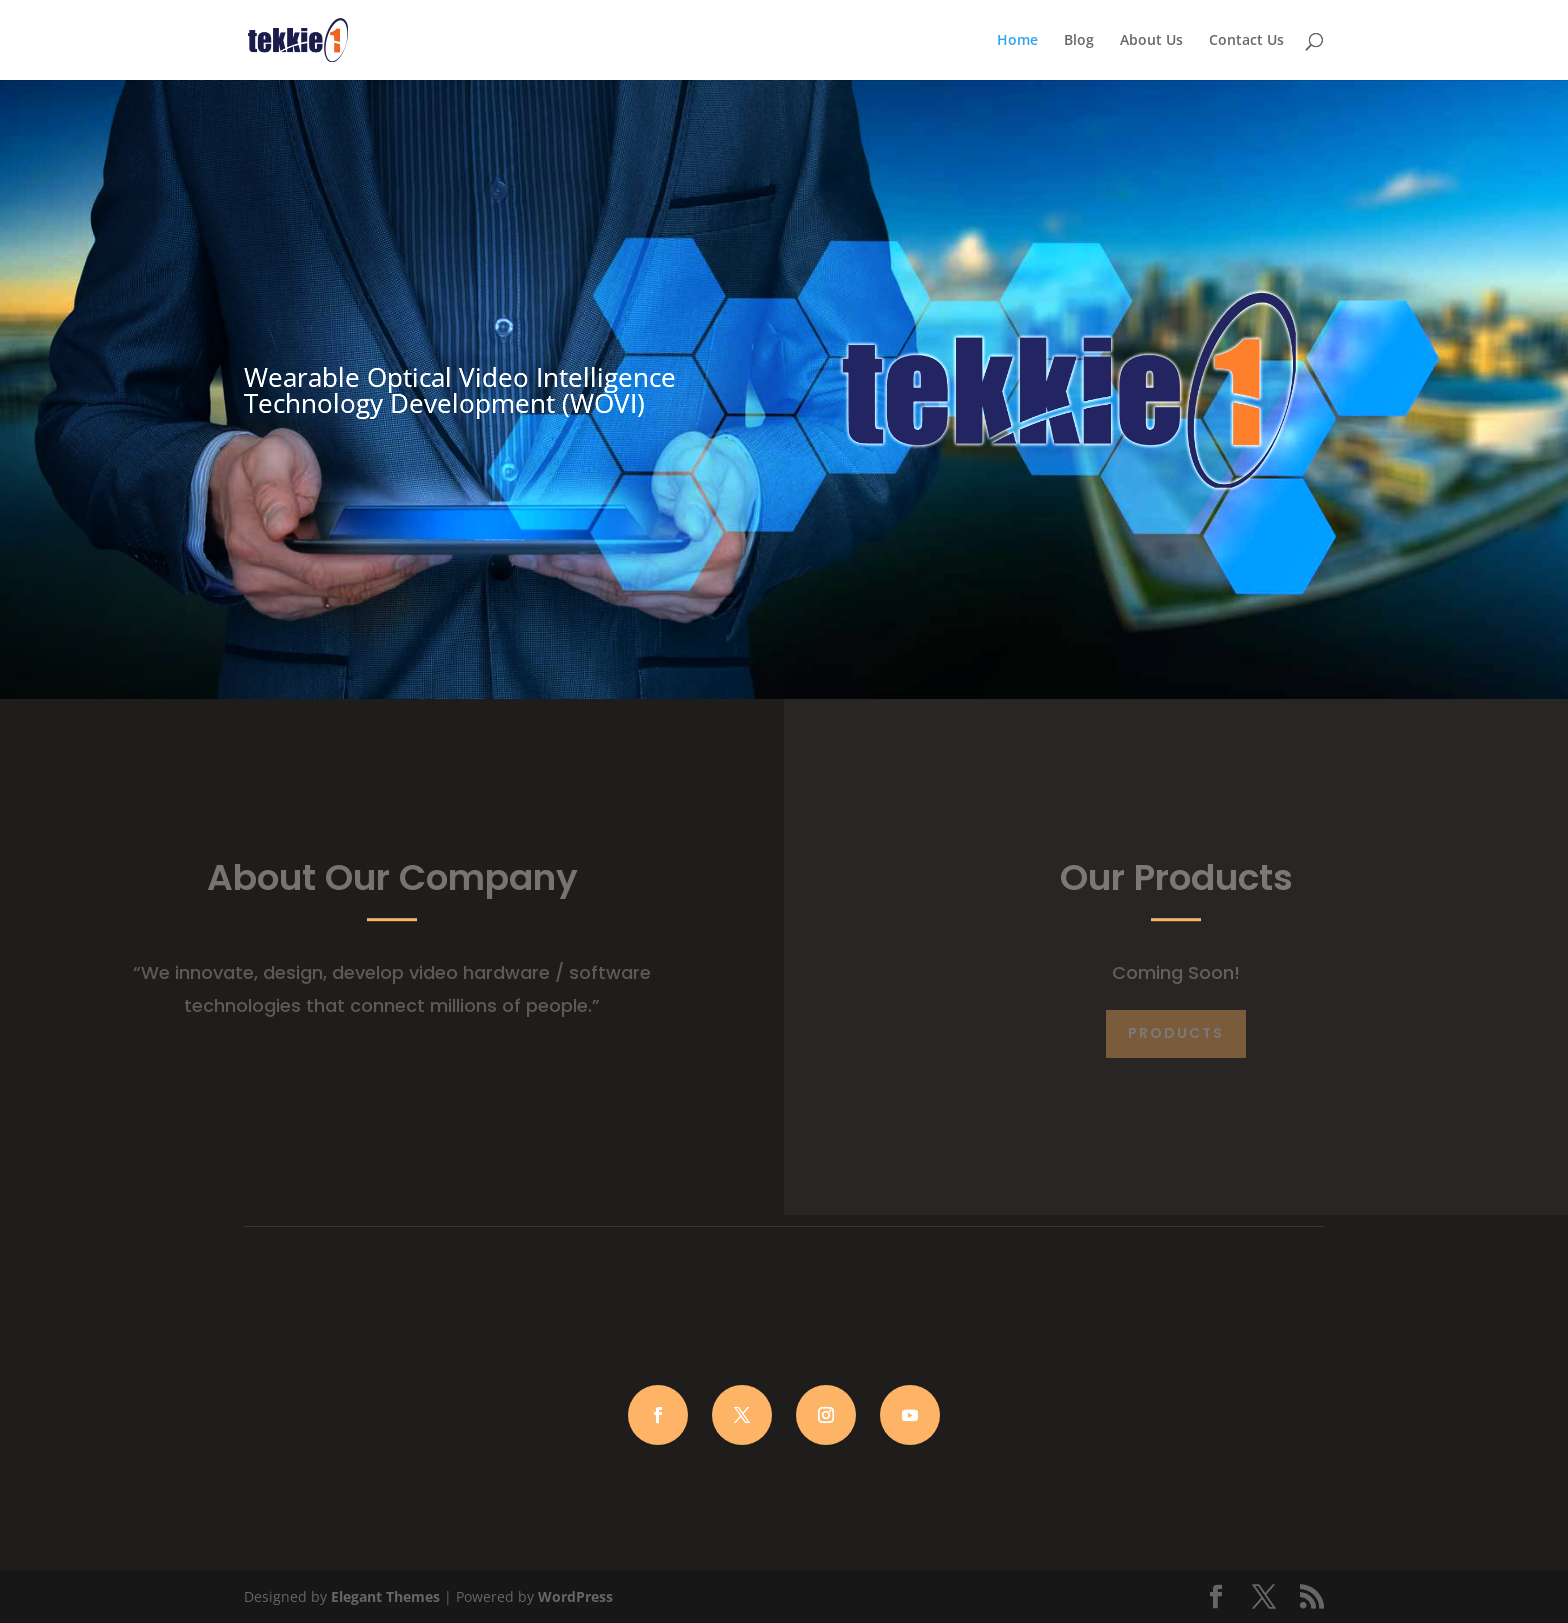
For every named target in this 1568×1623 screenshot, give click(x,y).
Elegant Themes (385, 1596)
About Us (1151, 41)
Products (1176, 1033)
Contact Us (1246, 41)
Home (1017, 41)
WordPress (575, 1596)
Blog (1079, 41)
